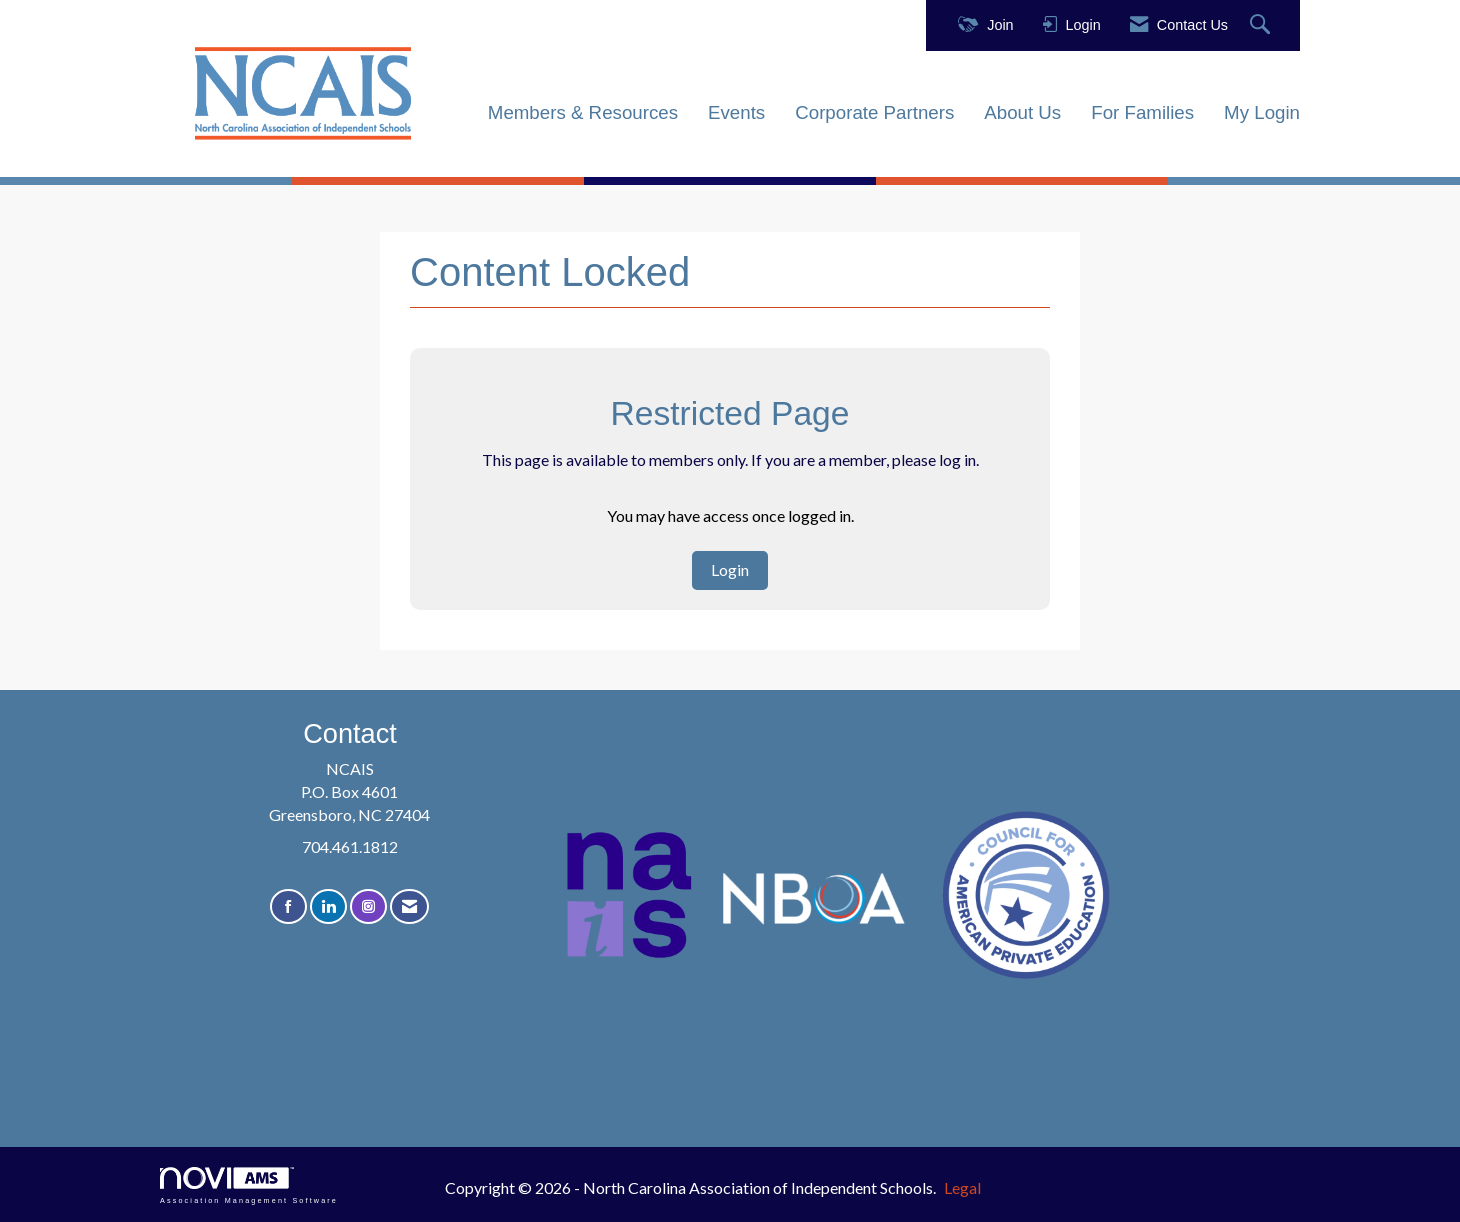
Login (730, 569)
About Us (1022, 112)
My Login (1262, 112)
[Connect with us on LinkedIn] (328, 906)
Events (736, 112)
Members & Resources (583, 112)
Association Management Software (249, 1185)
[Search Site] (1262, 25)
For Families (1142, 112)
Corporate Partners (874, 112)
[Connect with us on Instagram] (368, 906)
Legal (962, 1187)
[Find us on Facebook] (288, 906)
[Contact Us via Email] (409, 906)
